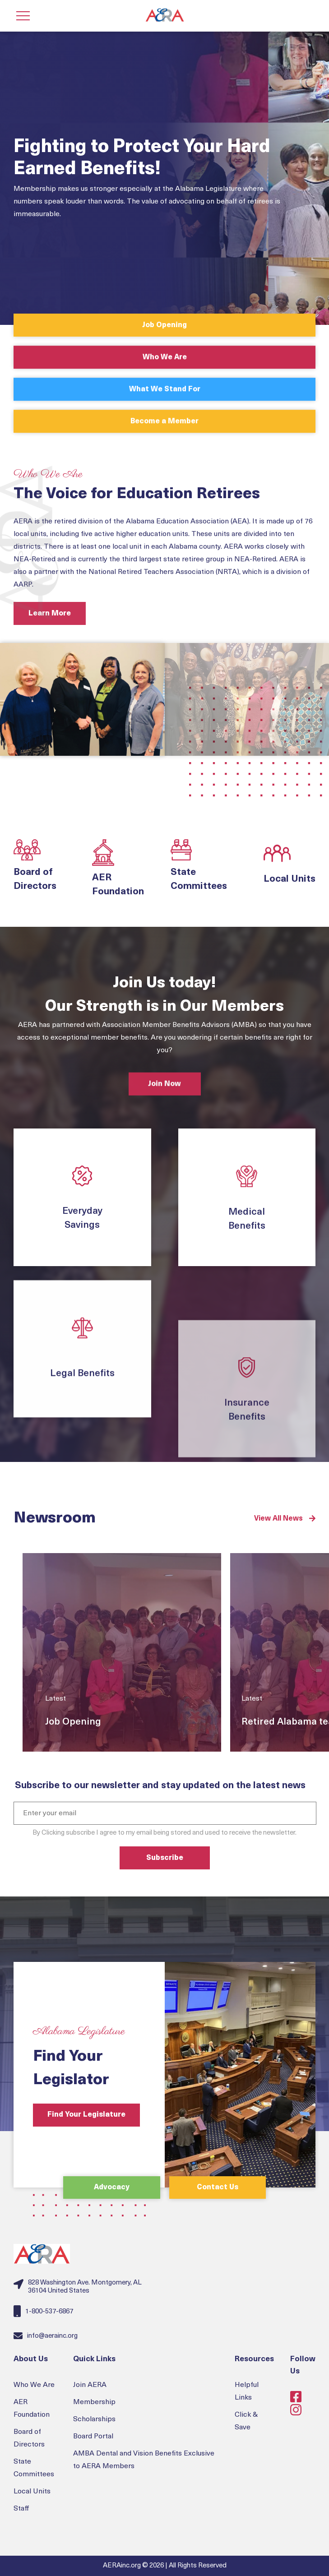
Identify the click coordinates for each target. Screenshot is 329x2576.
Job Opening (164, 325)
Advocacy (112, 2187)
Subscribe (164, 1858)
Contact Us (217, 2187)
